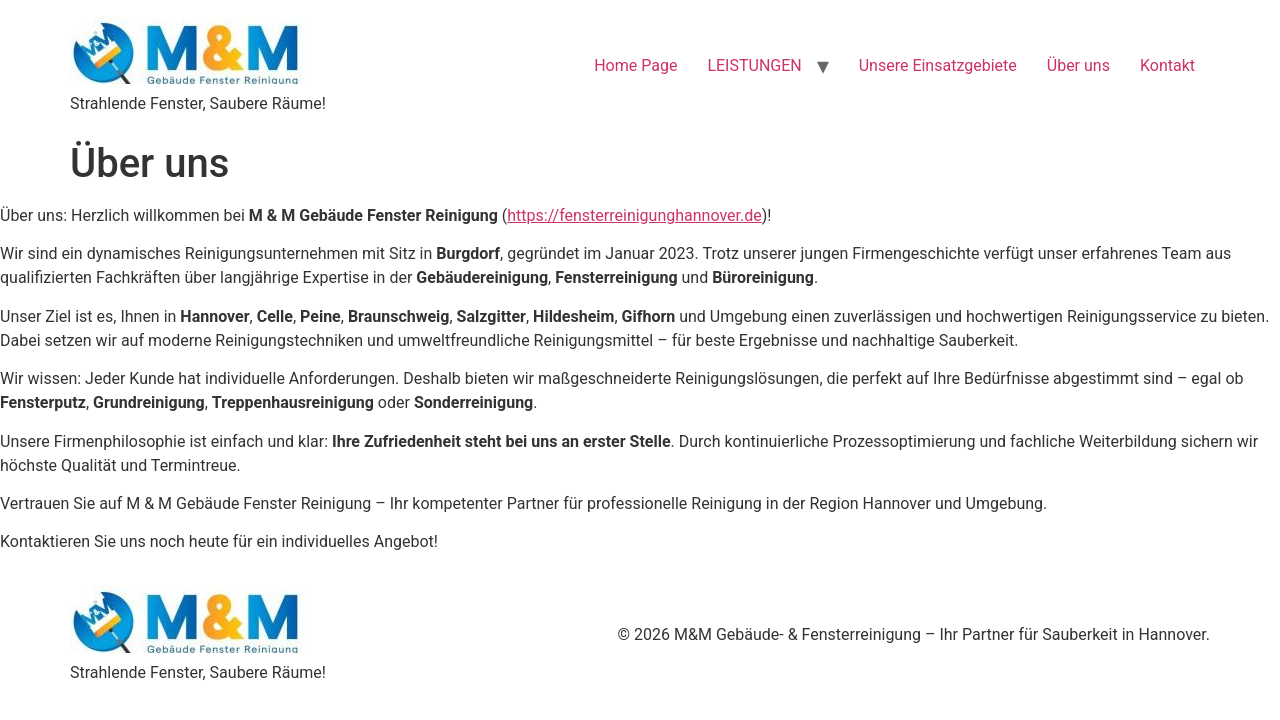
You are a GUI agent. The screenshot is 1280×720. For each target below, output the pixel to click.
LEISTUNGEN (754, 65)
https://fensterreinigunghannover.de (634, 215)
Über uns (1078, 65)
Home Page (635, 65)
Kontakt (1167, 65)
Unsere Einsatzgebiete (938, 65)
